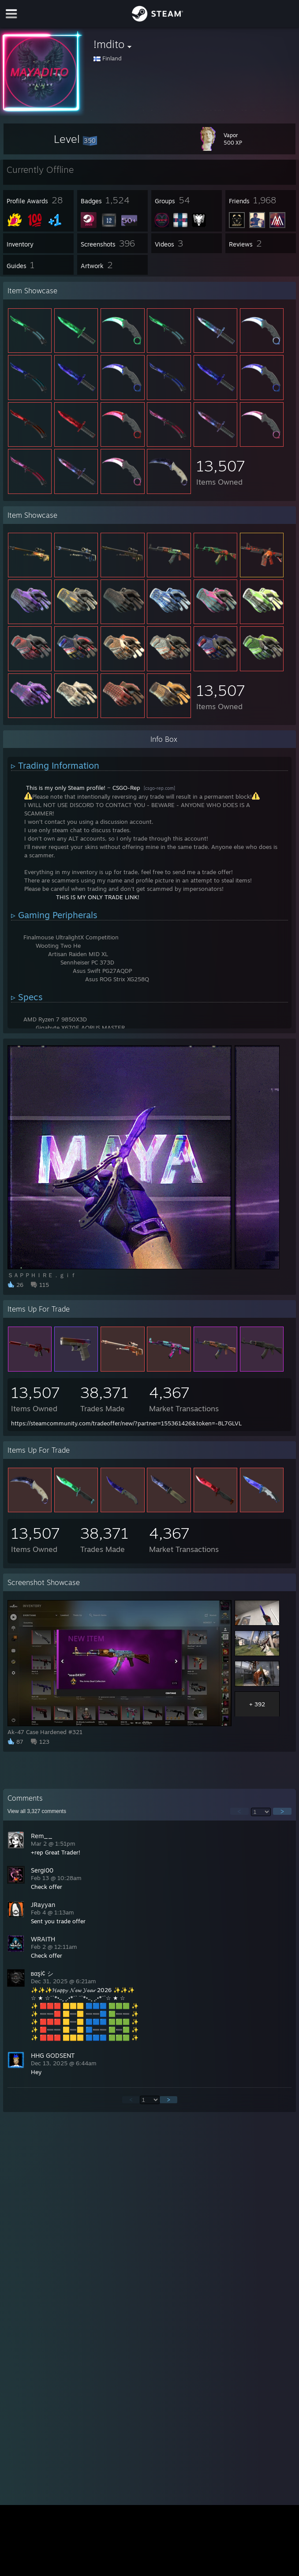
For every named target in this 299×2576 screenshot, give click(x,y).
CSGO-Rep (126, 787)
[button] (75, 139)
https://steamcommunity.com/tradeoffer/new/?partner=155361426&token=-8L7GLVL (126, 1423)
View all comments (36, 1811)
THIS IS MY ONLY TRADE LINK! (97, 897)
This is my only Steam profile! (65, 787)
